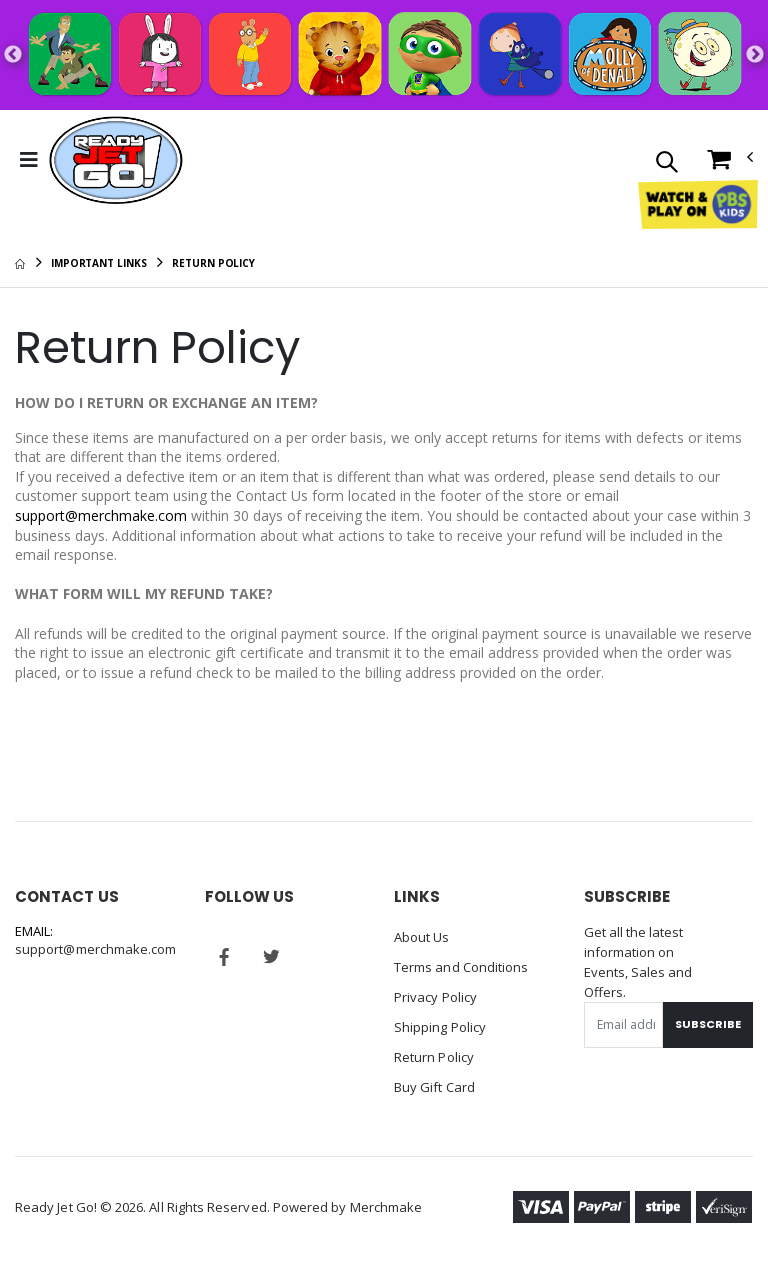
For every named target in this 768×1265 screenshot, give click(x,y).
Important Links (99, 263)
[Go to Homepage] (116, 160)
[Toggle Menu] (29, 160)
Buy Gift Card (434, 1087)
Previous (13, 55)
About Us (422, 937)
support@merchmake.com (101, 515)
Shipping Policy (440, 1027)
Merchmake (386, 1207)
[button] (666, 163)
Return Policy (434, 1057)
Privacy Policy (435, 997)
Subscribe (708, 1024)
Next (755, 55)
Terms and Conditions (461, 967)
